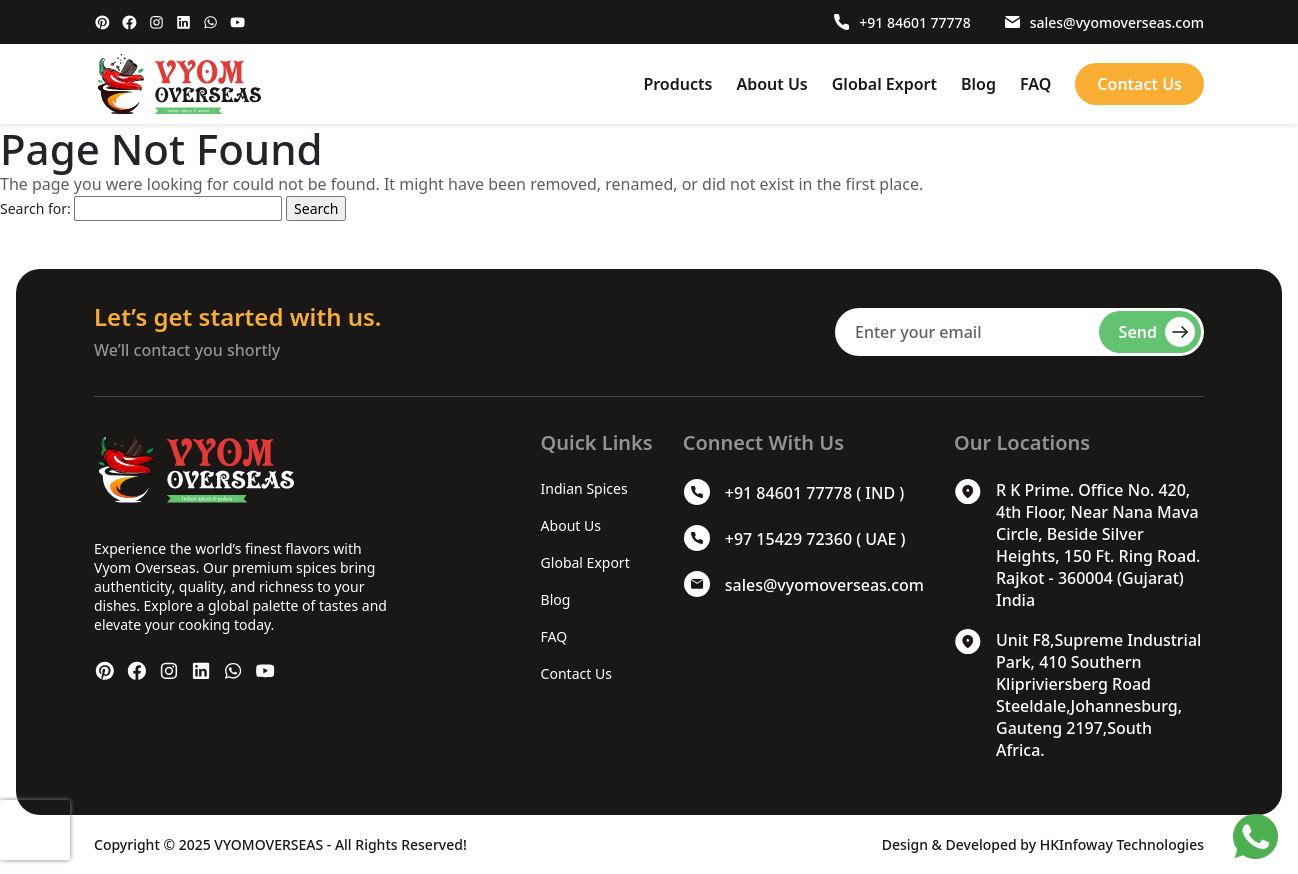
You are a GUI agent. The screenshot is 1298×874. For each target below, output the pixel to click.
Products (677, 84)
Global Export (884, 84)
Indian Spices (584, 488)
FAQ (1035, 84)
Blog (978, 84)
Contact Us (1139, 84)
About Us (771, 84)
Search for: (35, 208)
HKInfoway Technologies (1122, 844)
